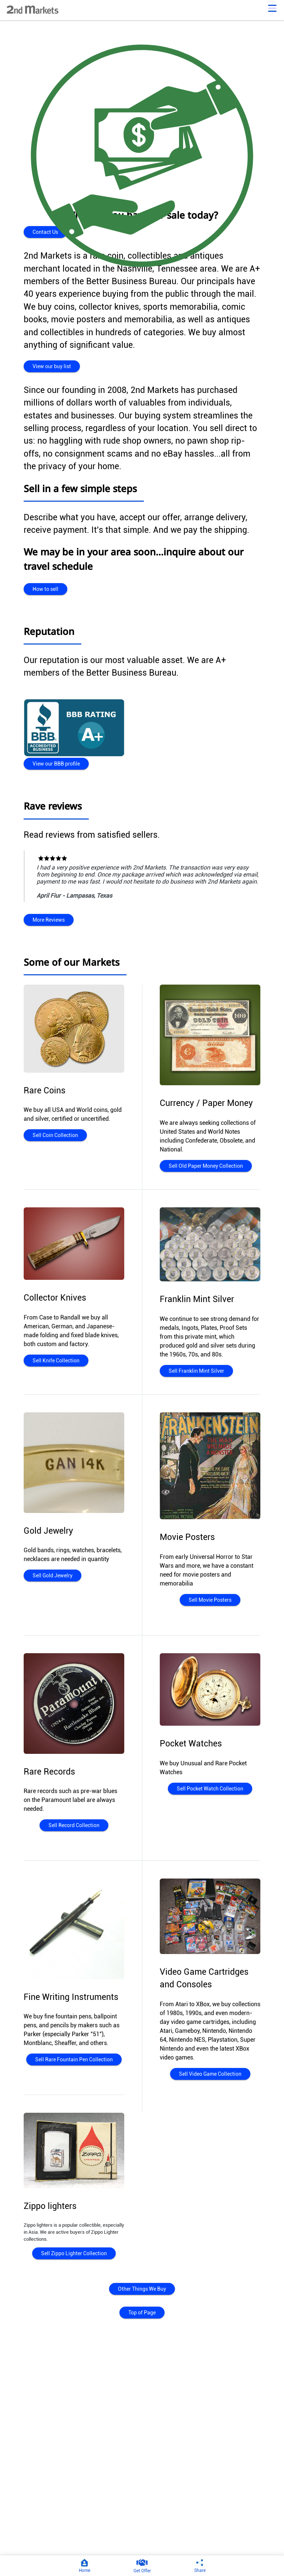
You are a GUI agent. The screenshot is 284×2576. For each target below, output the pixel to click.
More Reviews (49, 920)
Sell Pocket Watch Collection (210, 1789)
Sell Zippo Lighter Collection (74, 2253)
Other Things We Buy (142, 2289)
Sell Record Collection (74, 1825)
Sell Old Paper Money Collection (205, 1166)
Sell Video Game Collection (210, 2074)
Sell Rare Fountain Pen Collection (74, 2059)
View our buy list (51, 366)
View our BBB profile (56, 764)
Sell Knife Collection (55, 1360)
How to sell (45, 589)
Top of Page (142, 2313)
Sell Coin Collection (55, 1135)
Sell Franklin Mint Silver (195, 1371)
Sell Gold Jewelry (52, 1575)
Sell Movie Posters (210, 1600)
